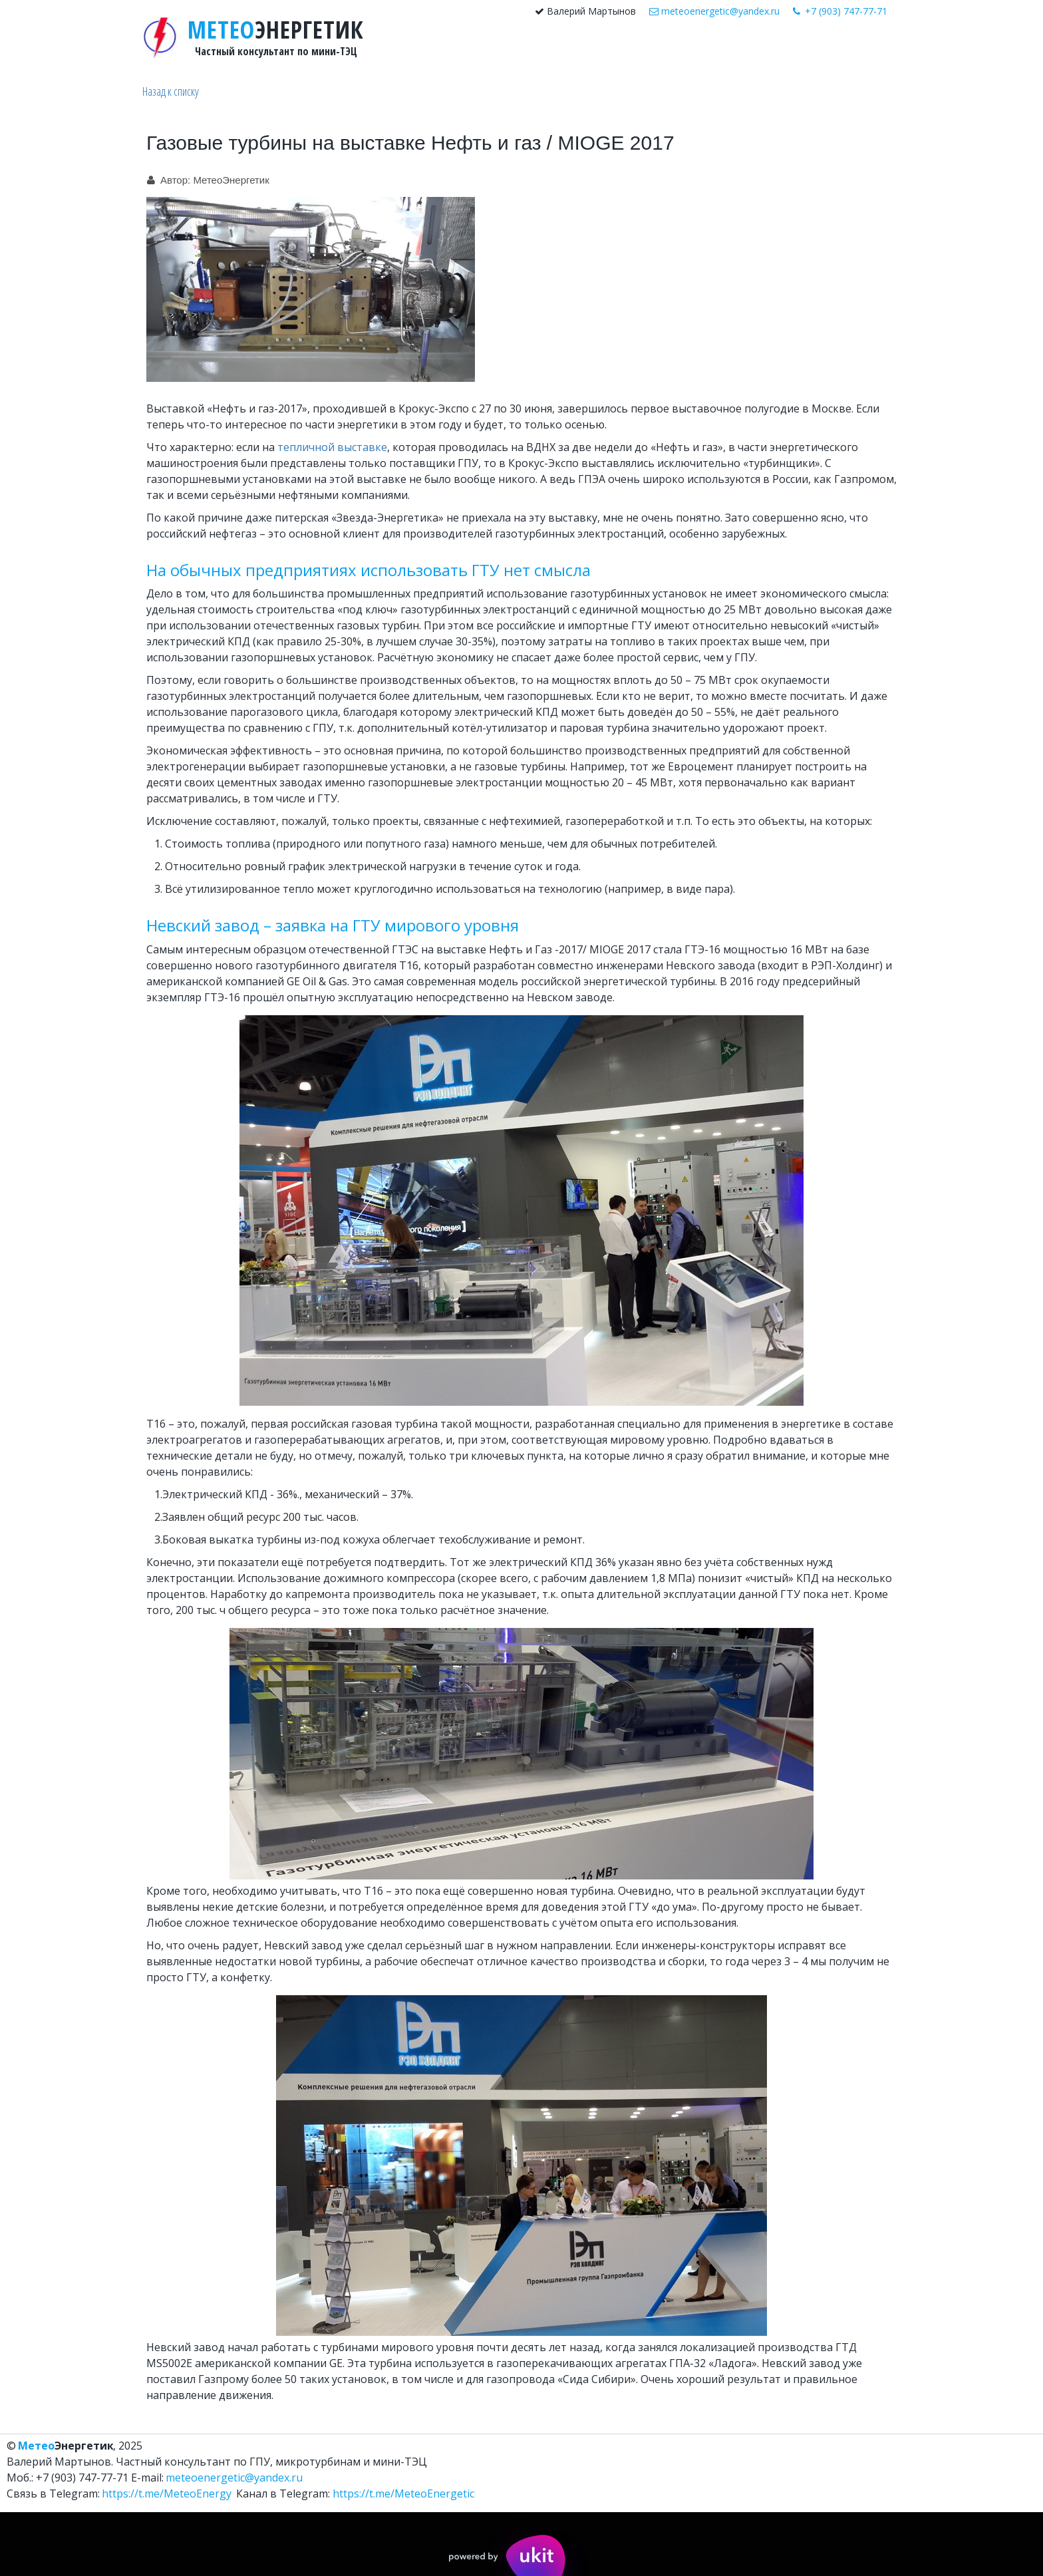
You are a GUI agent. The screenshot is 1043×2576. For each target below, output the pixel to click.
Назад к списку (170, 91)
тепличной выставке (332, 447)
